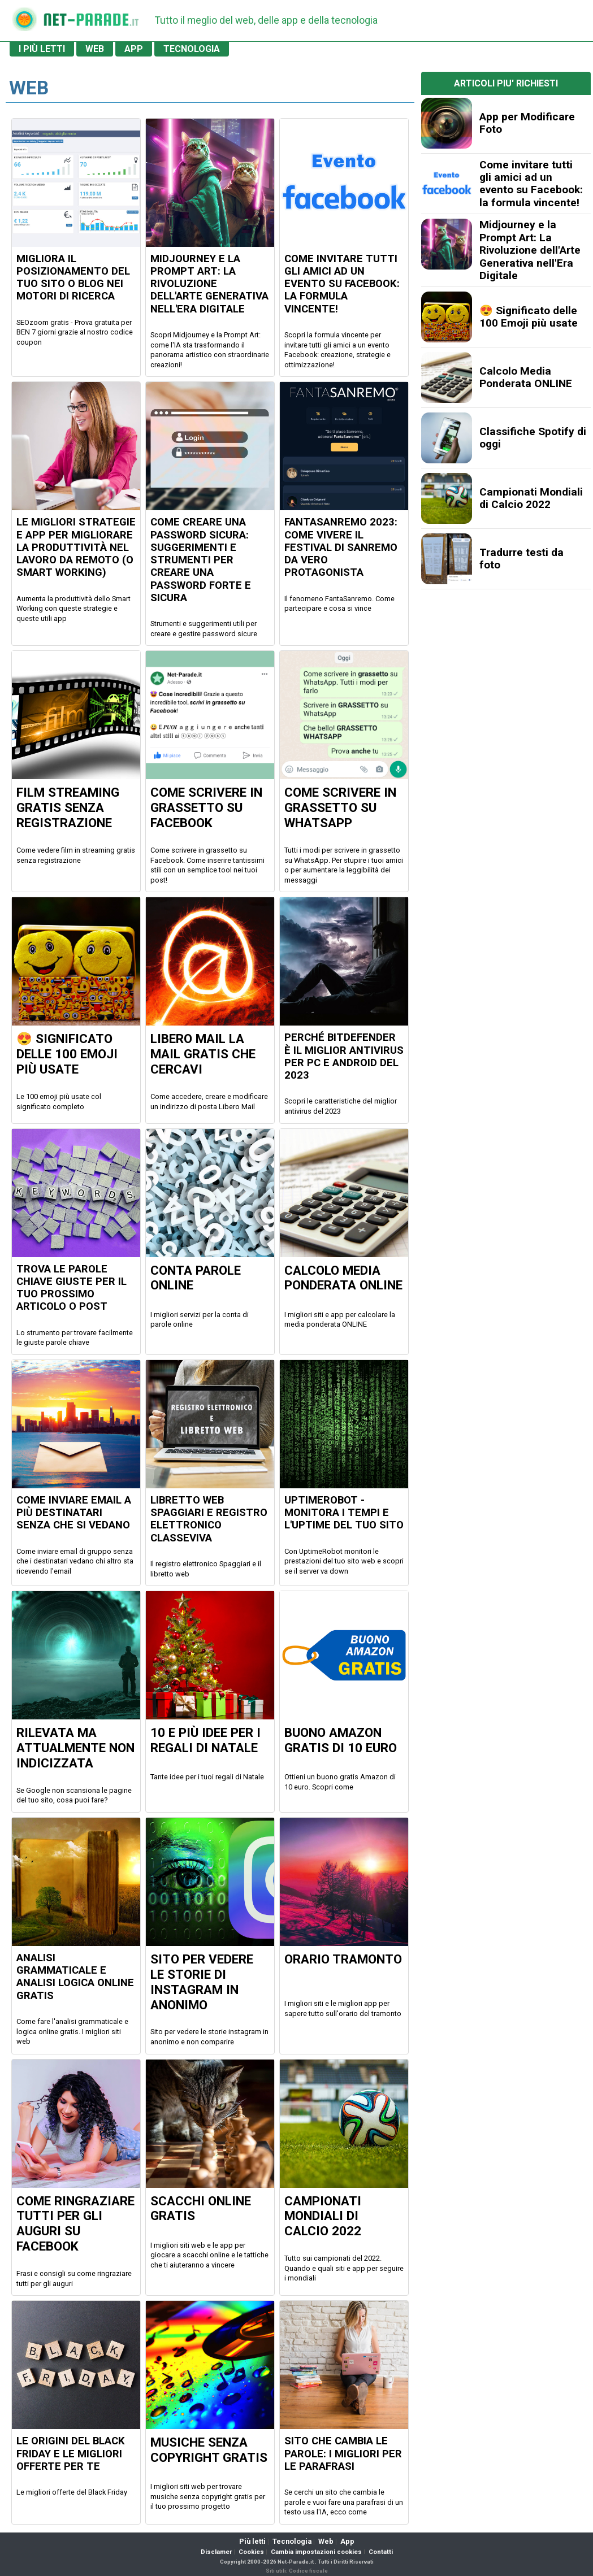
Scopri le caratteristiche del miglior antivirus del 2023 (340, 1106)
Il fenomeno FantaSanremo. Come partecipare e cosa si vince (339, 603)
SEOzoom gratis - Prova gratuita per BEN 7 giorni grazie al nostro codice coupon (74, 332)
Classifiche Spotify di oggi (532, 437)
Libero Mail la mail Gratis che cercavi (203, 1053)
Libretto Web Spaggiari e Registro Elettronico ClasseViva (208, 1519)
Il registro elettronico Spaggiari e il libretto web (205, 1568)
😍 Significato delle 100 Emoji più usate (67, 1053)
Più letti (252, 2541)
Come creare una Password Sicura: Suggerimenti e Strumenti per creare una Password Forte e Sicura (200, 560)
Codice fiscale (308, 2571)
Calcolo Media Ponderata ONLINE (343, 1278)
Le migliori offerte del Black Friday (71, 2492)
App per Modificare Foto (527, 123)
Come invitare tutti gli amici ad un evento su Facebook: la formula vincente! (342, 284)
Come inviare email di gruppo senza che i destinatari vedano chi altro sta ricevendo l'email (74, 1561)
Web (326, 2541)
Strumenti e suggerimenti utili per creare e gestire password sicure (203, 628)
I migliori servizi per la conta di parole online (199, 1319)
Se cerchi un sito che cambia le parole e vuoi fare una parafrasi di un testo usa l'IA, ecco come (343, 2502)
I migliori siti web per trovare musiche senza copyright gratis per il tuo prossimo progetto (207, 2496)
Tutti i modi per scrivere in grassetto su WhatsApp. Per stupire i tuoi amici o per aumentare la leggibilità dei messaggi (343, 865)
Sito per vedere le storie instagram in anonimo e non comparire (209, 2036)
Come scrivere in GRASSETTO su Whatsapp (340, 807)
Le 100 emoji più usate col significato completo (58, 1101)
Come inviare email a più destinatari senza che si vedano (73, 1513)
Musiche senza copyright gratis (208, 2450)
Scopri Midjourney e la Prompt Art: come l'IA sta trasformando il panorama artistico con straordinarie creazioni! (209, 350)
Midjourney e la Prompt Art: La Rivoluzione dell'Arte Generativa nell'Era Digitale (209, 284)
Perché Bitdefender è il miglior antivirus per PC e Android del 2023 (344, 1056)
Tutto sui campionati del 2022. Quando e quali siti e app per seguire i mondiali (344, 2268)
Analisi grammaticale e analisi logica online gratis (75, 1977)
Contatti (381, 2552)
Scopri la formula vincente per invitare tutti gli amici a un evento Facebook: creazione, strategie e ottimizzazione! (337, 350)
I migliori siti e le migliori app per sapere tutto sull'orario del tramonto (342, 2008)
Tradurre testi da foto (521, 558)
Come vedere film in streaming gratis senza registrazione (75, 855)
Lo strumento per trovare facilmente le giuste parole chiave (74, 1337)
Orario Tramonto (343, 1959)
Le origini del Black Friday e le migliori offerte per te (70, 2454)
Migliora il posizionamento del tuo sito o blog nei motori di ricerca (73, 278)
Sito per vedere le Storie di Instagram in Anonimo (201, 1982)
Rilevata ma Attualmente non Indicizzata (75, 1747)
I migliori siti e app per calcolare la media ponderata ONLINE (339, 1319)
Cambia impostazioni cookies (316, 2552)
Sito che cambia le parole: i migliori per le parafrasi (343, 2454)
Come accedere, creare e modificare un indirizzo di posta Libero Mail (209, 1101)
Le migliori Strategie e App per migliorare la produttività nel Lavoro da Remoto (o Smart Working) (76, 547)
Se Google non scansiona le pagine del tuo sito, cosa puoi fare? (74, 1795)
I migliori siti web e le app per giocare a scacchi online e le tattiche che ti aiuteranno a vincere (209, 2255)
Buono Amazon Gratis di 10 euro (340, 1740)
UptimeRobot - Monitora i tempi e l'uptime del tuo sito (344, 1513)
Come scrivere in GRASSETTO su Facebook (206, 807)
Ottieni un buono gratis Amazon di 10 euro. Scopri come (340, 1782)
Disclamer (216, 2552)
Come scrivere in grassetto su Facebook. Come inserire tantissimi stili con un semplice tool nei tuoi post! (207, 865)
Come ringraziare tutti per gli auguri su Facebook (75, 2223)
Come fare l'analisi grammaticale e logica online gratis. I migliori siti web (72, 2031)
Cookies (251, 2552)
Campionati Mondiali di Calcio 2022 (322, 2216)
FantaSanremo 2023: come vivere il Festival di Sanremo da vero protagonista (340, 547)
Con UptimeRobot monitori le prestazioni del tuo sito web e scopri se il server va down (344, 1561)
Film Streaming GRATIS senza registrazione (67, 807)
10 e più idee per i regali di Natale (205, 1740)
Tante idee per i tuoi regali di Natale (207, 1777)
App (347, 2541)
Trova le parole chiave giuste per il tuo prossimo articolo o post (71, 1288)
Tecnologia (291, 2541)
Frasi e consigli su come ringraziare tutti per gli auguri (74, 2278)
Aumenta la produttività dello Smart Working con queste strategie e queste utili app (73, 608)
